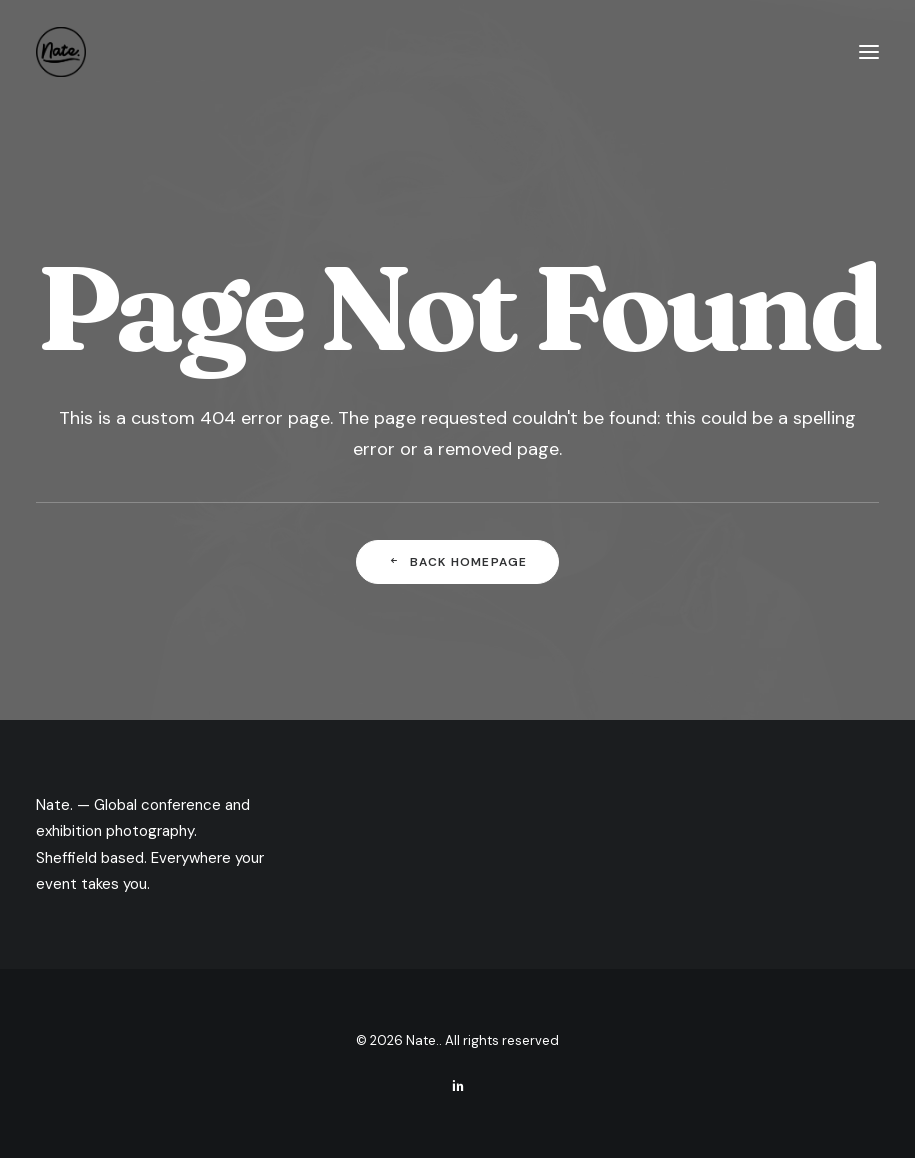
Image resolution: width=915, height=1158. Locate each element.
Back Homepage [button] (458, 562)
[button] (869, 52)
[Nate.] (61, 52)
